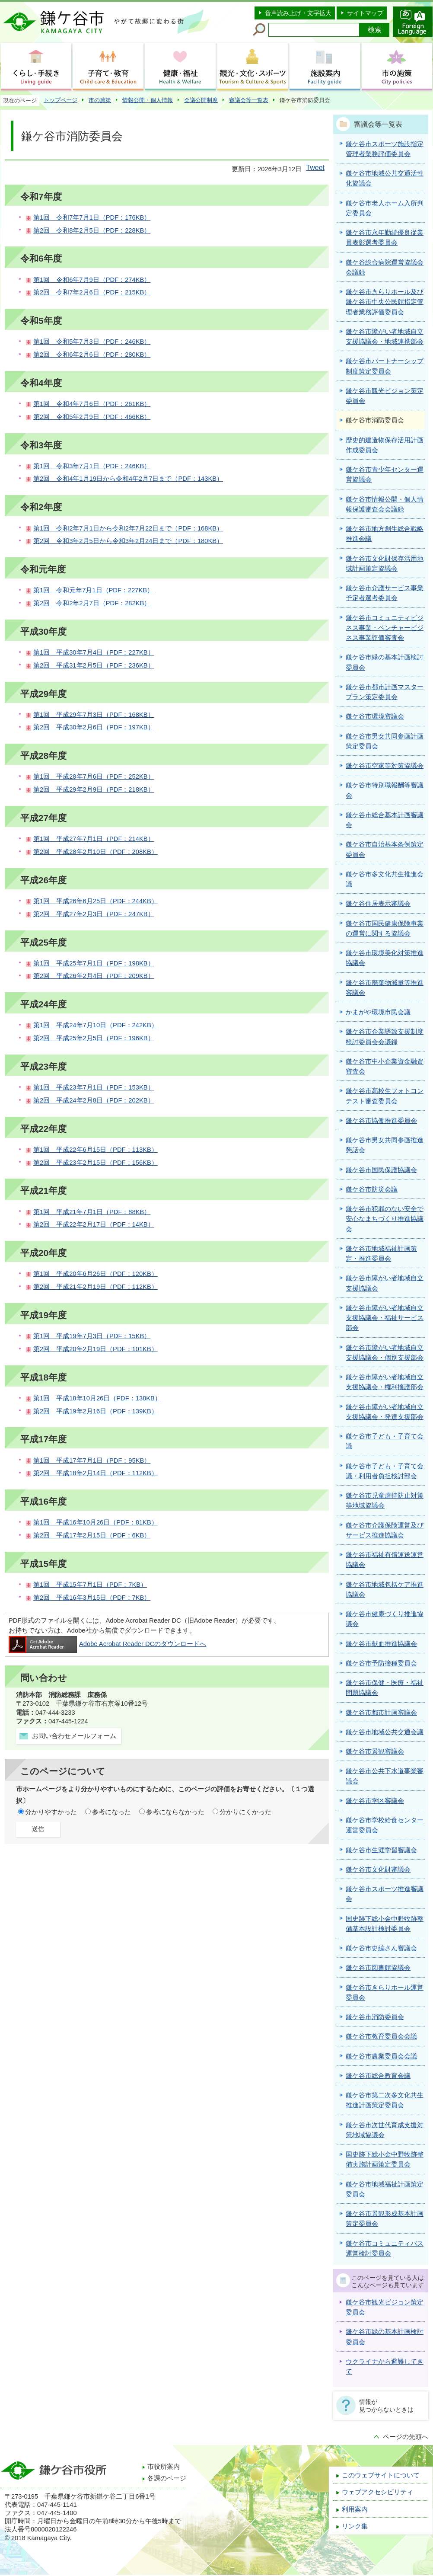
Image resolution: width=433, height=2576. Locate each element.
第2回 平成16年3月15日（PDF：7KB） (91, 1597)
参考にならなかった (175, 1812)
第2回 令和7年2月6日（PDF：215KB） (91, 292)
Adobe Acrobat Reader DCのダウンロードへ (107, 1643)
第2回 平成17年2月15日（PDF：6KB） (91, 1535)
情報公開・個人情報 (147, 100)
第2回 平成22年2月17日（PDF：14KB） (93, 1224)
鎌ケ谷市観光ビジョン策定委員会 (384, 2307)
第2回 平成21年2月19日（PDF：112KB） (95, 1286)
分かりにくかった (245, 1812)
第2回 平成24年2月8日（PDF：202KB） (93, 1100)
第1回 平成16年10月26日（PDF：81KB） (95, 1522)
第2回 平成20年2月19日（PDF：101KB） (95, 1349)
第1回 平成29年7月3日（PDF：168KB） (93, 714)
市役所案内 (163, 2466)
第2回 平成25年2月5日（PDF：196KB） (93, 1038)
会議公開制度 (201, 100)
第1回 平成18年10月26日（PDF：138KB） (97, 1398)
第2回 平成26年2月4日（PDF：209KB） (93, 975)
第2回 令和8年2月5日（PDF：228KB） (91, 230)
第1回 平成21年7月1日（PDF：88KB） (91, 1211)
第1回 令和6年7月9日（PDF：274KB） (91, 279)
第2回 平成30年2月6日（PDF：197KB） (93, 727)
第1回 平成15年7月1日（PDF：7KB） (90, 1584)
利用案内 (355, 2509)
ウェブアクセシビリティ (377, 2492)
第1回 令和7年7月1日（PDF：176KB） (91, 217)
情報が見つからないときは (386, 2405)
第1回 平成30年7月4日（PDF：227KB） (93, 652)
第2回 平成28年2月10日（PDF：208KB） (95, 851)
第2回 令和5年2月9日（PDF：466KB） (91, 416)
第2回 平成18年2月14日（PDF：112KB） (95, 1473)
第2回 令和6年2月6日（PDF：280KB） (91, 354)
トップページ (60, 100)
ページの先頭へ (405, 2436)
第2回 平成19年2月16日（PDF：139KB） (95, 1411)
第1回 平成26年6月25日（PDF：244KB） (95, 901)
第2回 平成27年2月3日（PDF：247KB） (93, 914)
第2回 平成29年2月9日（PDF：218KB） (93, 789)
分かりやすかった (51, 1812)
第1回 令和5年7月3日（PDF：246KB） (91, 341)
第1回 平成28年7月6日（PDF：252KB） (93, 776)
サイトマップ (365, 13)
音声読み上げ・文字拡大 (298, 13)
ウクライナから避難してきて (384, 2366)
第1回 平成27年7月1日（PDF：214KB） (93, 838)
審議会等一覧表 (248, 100)
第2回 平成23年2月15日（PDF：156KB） (95, 1162)
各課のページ (166, 2478)
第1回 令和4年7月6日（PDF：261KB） (91, 403)
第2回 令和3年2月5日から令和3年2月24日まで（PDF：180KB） (128, 540)
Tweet (315, 167)
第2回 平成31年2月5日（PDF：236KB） (93, 665)
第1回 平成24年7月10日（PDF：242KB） (95, 1025)
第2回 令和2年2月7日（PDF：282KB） (91, 603)
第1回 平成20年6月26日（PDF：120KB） (95, 1273)
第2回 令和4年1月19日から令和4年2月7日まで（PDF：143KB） (128, 478)
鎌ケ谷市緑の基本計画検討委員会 (384, 2336)
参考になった (111, 1812)
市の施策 (100, 100)
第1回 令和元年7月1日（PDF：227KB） (93, 590)
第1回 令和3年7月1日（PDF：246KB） (91, 466)
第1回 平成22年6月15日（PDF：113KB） (95, 1149)
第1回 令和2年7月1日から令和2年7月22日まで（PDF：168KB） (128, 528)
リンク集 (355, 2526)
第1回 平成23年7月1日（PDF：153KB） (93, 1087)
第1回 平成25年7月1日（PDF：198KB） (93, 963)
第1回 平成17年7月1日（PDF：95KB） (91, 1460)
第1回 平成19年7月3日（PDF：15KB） (91, 1336)
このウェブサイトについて (381, 2475)
